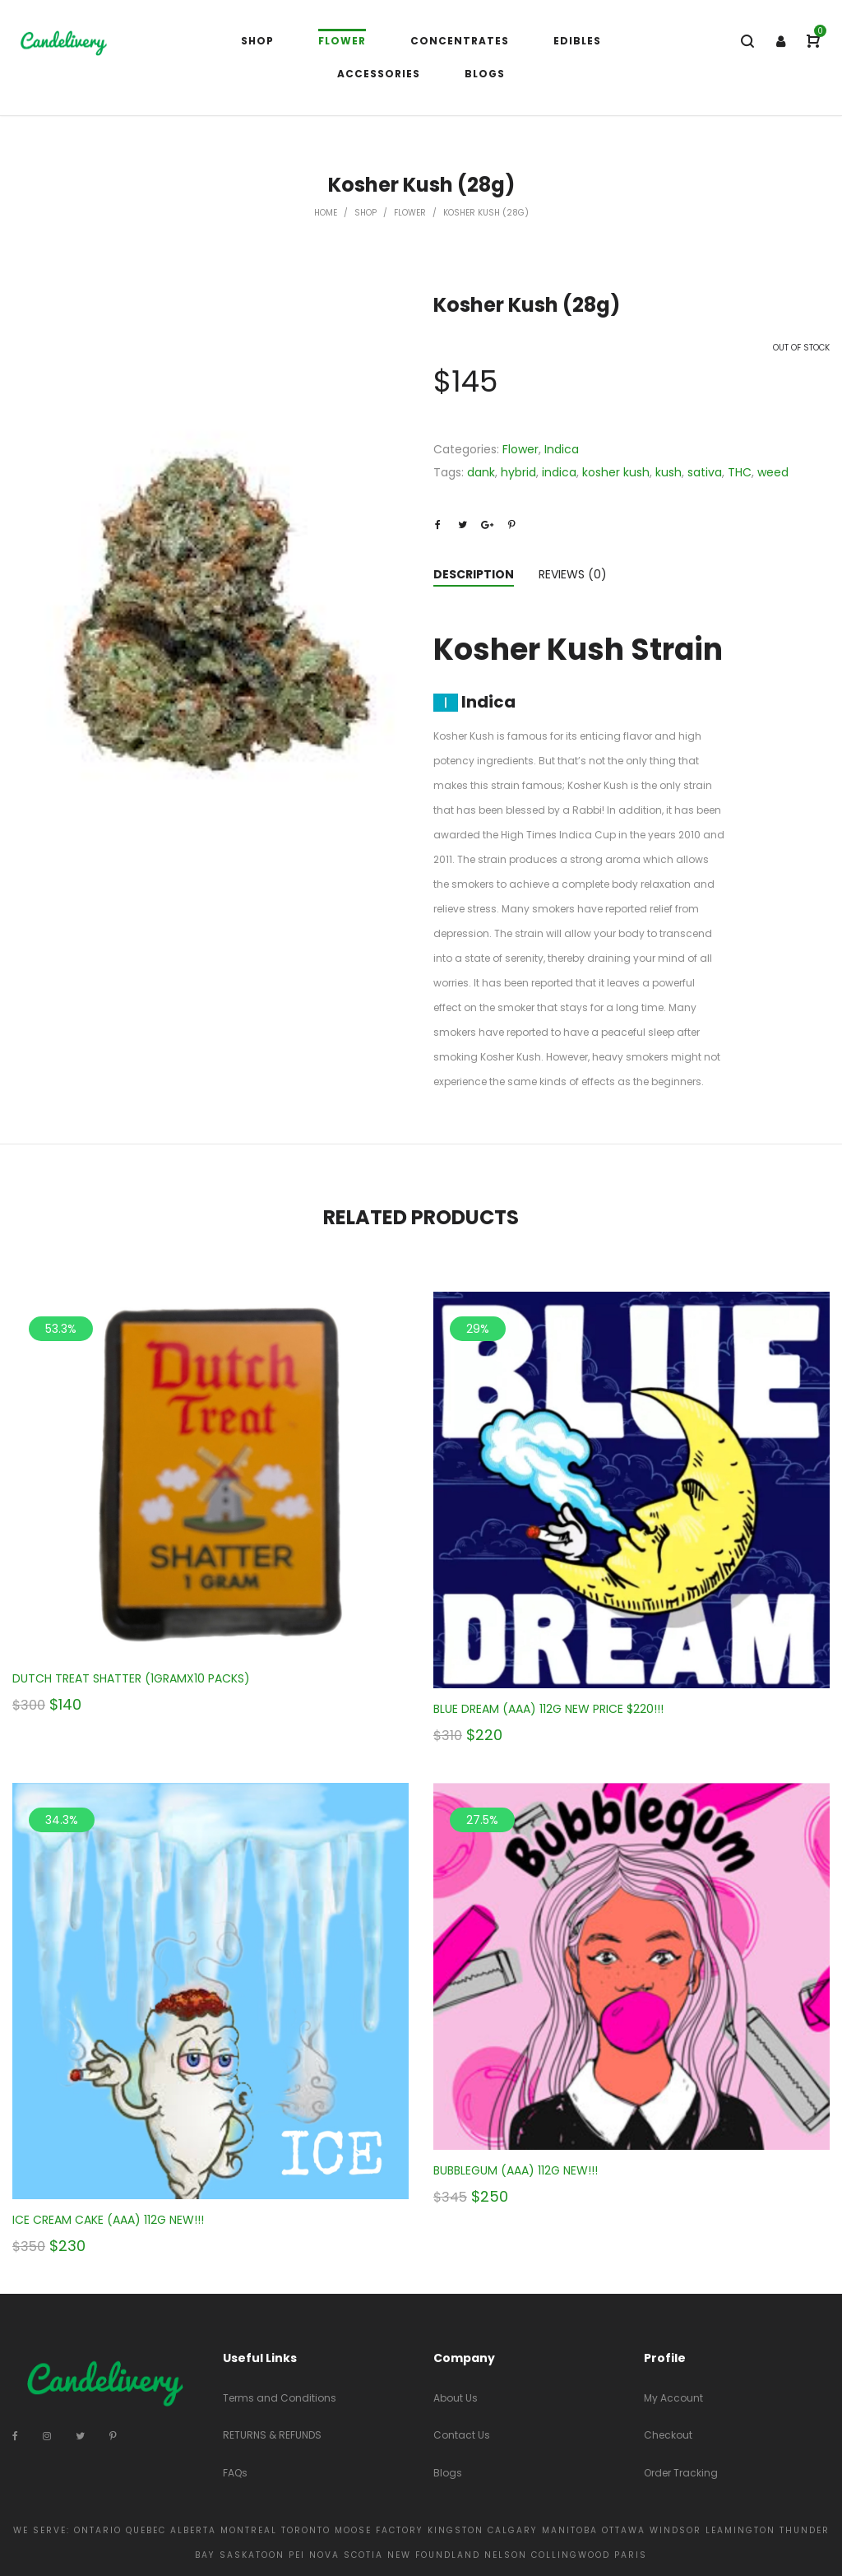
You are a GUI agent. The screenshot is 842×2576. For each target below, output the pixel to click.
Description (473, 574)
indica (559, 472)
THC (740, 472)
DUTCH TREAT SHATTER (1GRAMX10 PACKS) (131, 1678)
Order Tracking (681, 2473)
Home (325, 213)
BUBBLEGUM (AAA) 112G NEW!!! (515, 2170)
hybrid (518, 472)
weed (773, 472)
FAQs (235, 2473)
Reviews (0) (573, 574)
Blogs (447, 2473)
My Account (673, 2398)
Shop (365, 213)
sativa (704, 472)
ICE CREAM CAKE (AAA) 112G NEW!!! (108, 2220)
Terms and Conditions (279, 2398)
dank (481, 472)
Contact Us (461, 2435)
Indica (561, 449)
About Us (455, 2398)
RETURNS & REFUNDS (272, 2435)
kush (668, 472)
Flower (410, 213)
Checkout (668, 2435)
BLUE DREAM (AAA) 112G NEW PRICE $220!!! (548, 1709)
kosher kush (616, 472)
